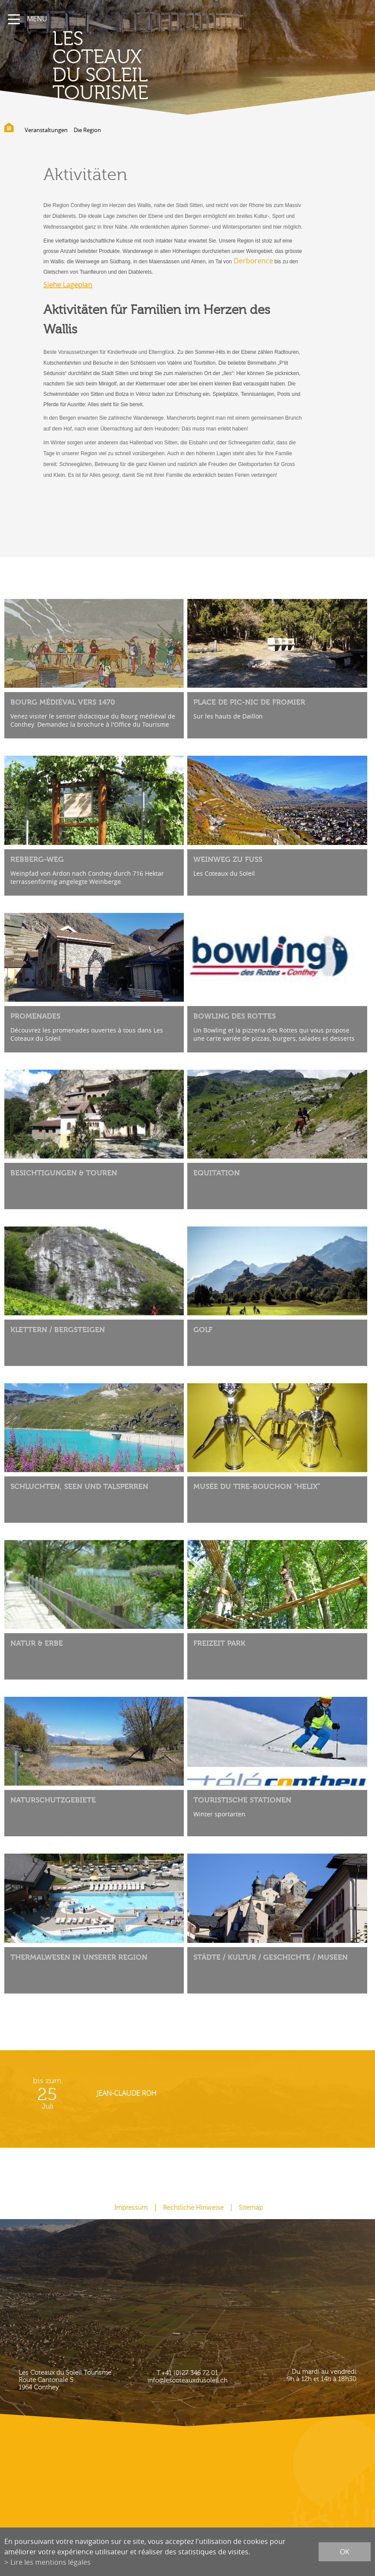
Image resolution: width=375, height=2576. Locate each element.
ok (344, 2552)
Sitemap (251, 2207)
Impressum (131, 2207)
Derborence (253, 260)
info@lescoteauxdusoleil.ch (187, 2380)
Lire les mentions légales (50, 2562)
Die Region (87, 130)
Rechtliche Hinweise (193, 2207)
